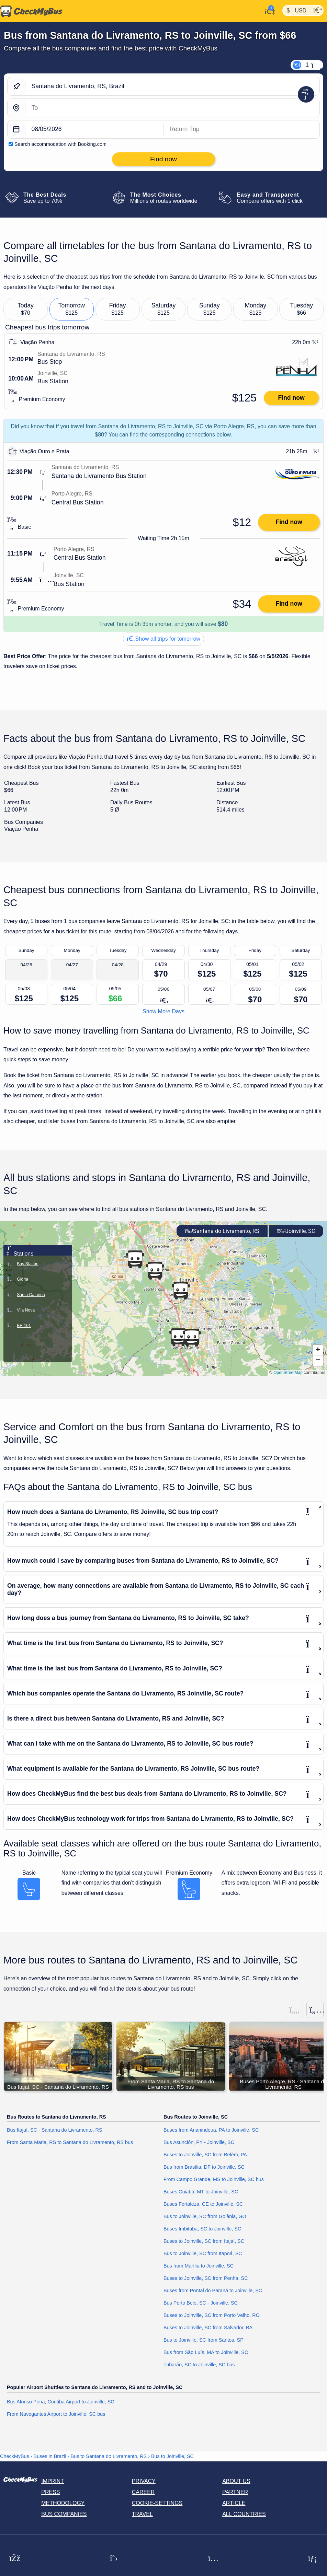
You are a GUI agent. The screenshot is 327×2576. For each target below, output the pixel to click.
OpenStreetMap (288, 1372)
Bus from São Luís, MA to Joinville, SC (206, 2352)
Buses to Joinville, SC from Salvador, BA (208, 2328)
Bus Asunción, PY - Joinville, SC (199, 2142)
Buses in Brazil (50, 2456)
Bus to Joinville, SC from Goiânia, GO (205, 2216)
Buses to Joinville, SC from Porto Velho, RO (212, 2315)
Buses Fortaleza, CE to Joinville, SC (203, 2204)
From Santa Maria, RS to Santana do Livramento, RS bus (70, 2142)
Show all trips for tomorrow (163, 639)
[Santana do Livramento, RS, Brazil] (172, 86)
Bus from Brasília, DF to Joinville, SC (204, 2167)
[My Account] (268, 10)
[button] (181, 1291)
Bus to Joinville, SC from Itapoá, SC (203, 2254)
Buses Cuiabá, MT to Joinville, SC (201, 2192)
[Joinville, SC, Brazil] (172, 108)
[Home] (31, 11)
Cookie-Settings (157, 2503)
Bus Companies (64, 2514)
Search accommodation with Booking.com (60, 144)
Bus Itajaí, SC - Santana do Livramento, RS (54, 2130)
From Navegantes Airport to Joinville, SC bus (56, 2414)
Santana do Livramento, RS (222, 1231)
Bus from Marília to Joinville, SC (199, 2266)
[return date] (241, 129)
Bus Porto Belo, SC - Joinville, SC (201, 2303)
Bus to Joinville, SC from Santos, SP (204, 2340)
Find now (291, 397)
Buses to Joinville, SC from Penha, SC (206, 2278)
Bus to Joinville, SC (172, 2456)
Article (233, 2503)
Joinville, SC (296, 1231)
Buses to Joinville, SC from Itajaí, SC (204, 2241)
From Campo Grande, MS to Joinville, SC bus (214, 2179)
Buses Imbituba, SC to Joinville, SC (202, 2229)
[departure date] (94, 129)
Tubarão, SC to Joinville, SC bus (199, 2365)
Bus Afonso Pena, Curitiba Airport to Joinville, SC (60, 2401)
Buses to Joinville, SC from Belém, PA (205, 2155)
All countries (244, 2514)
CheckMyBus (14, 2456)
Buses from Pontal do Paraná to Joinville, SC (213, 2291)
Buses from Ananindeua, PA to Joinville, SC (211, 2130)
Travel (142, 2514)
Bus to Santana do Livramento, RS (109, 2456)
